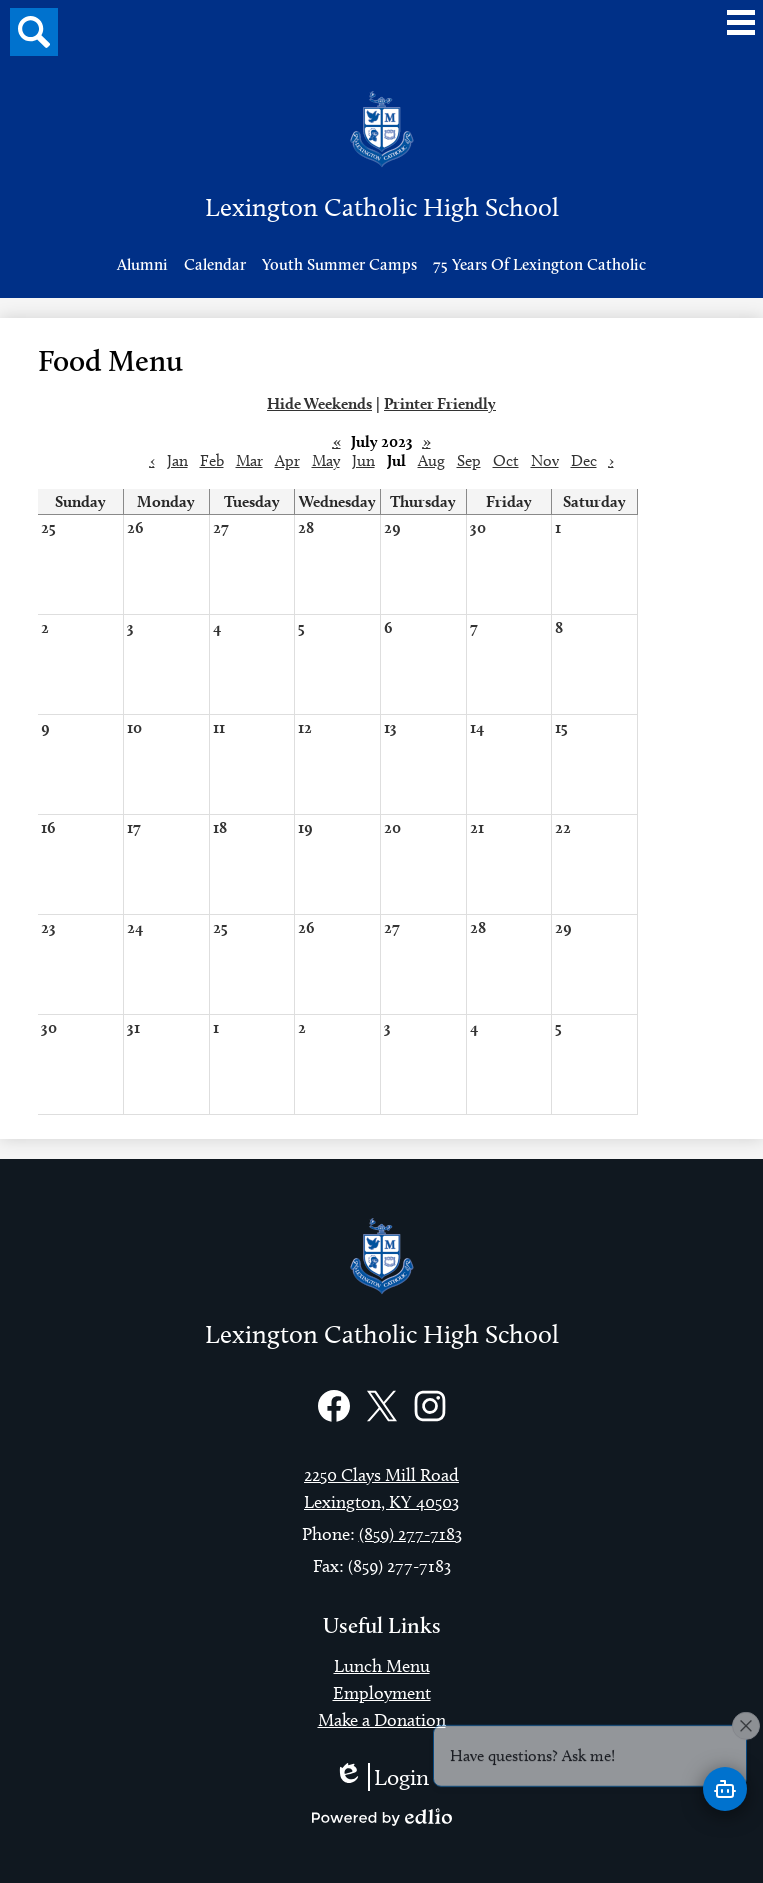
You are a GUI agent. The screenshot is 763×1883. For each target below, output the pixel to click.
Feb (212, 460)
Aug (431, 460)
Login (381, 1777)
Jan (177, 460)
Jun (363, 460)
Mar (249, 460)
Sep (469, 460)
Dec (584, 460)
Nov (545, 460)
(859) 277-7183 (410, 1534)
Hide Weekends (319, 403)
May (326, 460)
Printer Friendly (440, 403)
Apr (287, 460)
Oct (506, 460)
